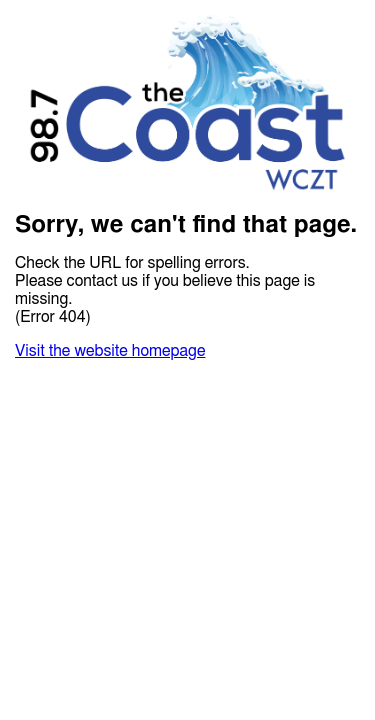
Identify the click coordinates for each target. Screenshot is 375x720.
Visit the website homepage (110, 351)
